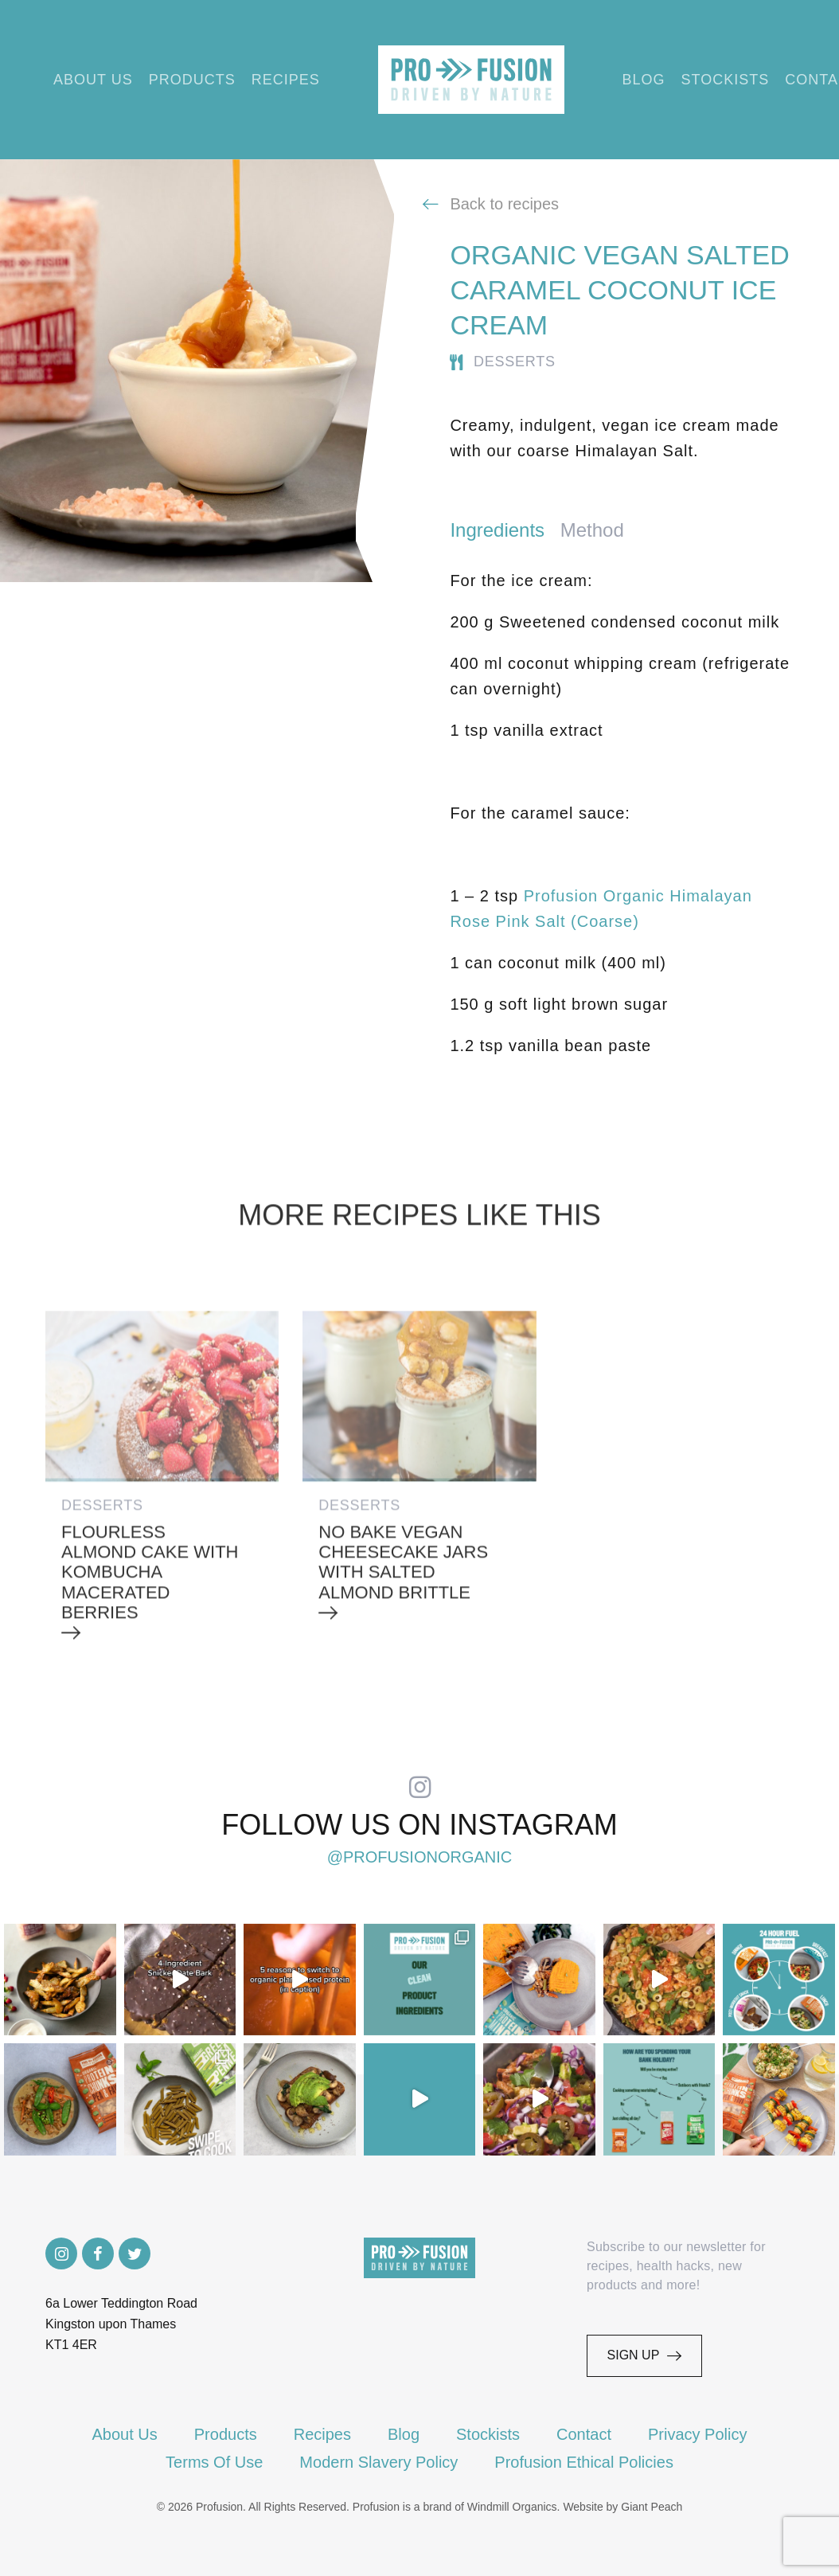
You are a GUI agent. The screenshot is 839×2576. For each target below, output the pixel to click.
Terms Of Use (214, 2462)
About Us (93, 80)
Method (592, 530)
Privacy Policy (697, 2434)
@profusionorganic (420, 1856)
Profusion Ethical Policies (583, 2462)
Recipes (286, 80)
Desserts (515, 361)
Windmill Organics (512, 2506)
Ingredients (497, 530)
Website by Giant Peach (622, 2506)
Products (192, 80)
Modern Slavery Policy (378, 2462)
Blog (643, 80)
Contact (583, 2434)
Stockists (725, 80)
